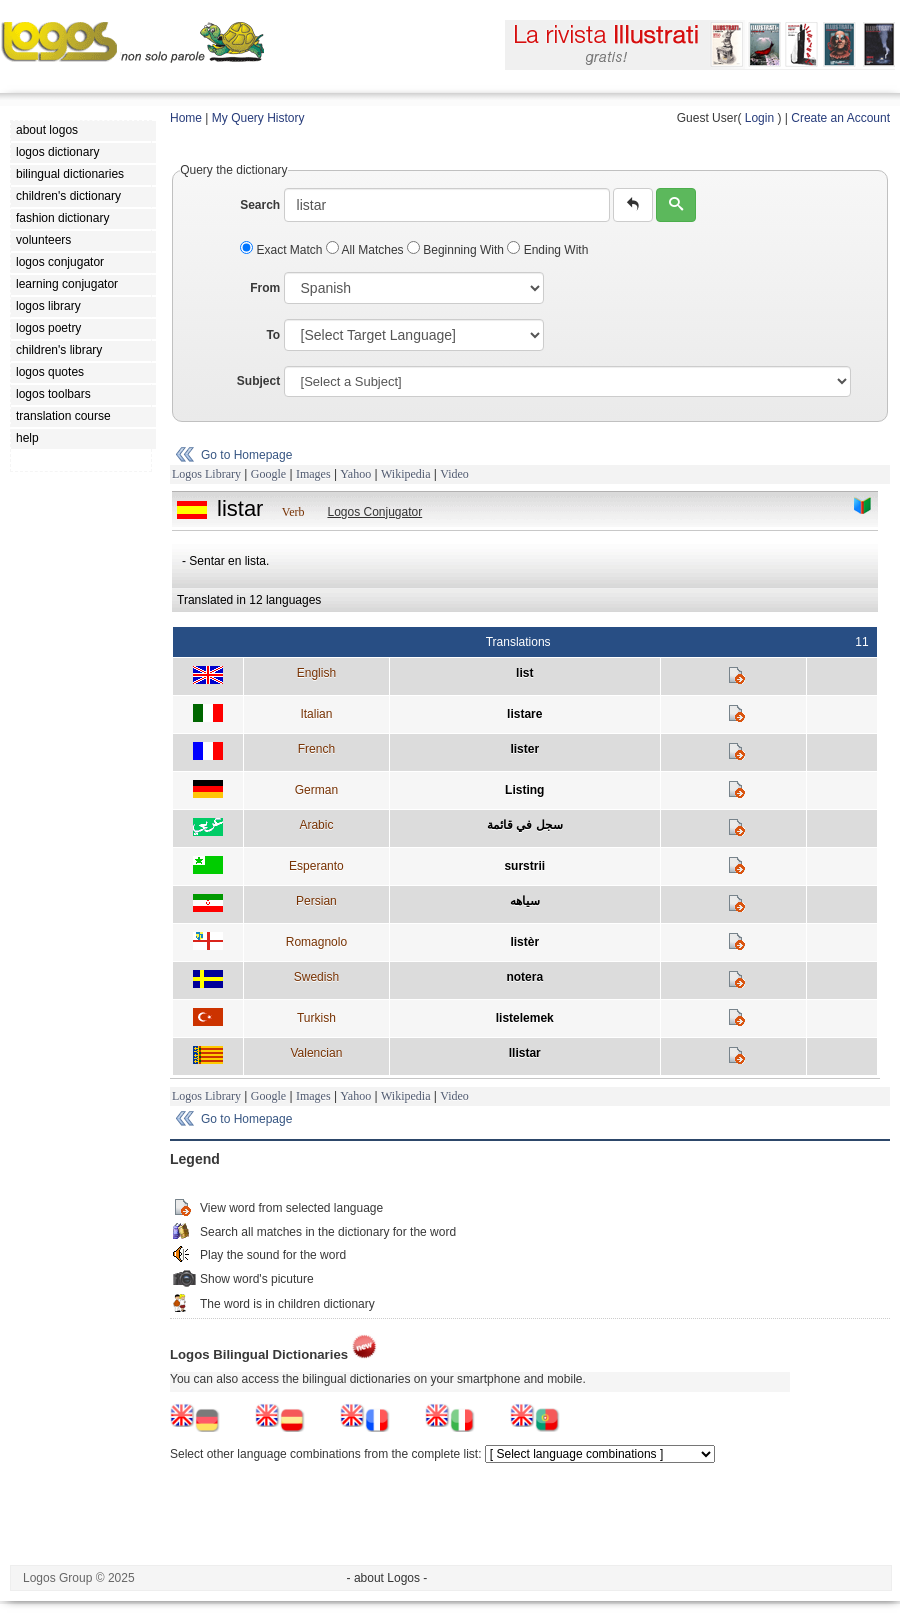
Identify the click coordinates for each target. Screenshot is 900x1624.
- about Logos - (387, 1578)
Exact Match (283, 250)
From (265, 288)
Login (759, 118)
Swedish (316, 977)
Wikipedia (406, 474)
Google (268, 474)
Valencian (316, 1053)
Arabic (316, 825)
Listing (524, 790)
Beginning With (457, 250)
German (316, 790)
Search (260, 205)
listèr (524, 942)
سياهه (525, 901)
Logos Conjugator (374, 512)
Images (313, 474)
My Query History (258, 118)
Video (454, 474)
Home (186, 118)
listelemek (525, 1018)
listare (524, 714)
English (316, 673)
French (316, 749)
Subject (258, 381)
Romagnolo (316, 942)
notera (524, 977)
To (273, 335)
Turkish (316, 1018)
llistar (525, 1053)
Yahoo (355, 474)
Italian (316, 714)
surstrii (524, 866)
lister (524, 749)
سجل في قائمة (525, 825)
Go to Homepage (246, 455)
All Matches (366, 250)
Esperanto (316, 866)
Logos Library (206, 474)
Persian (316, 901)
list (524, 673)
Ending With (547, 250)
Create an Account (840, 118)
